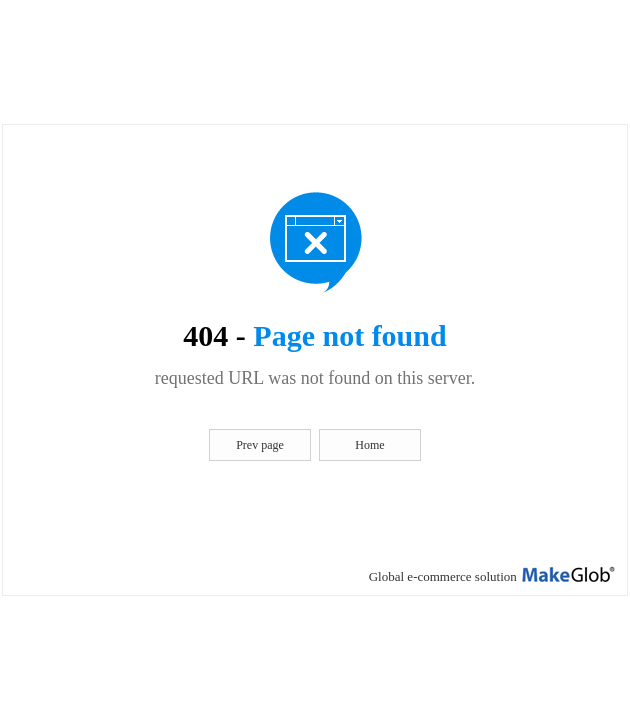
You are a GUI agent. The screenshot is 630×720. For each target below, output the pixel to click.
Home (369, 445)
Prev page (260, 445)
